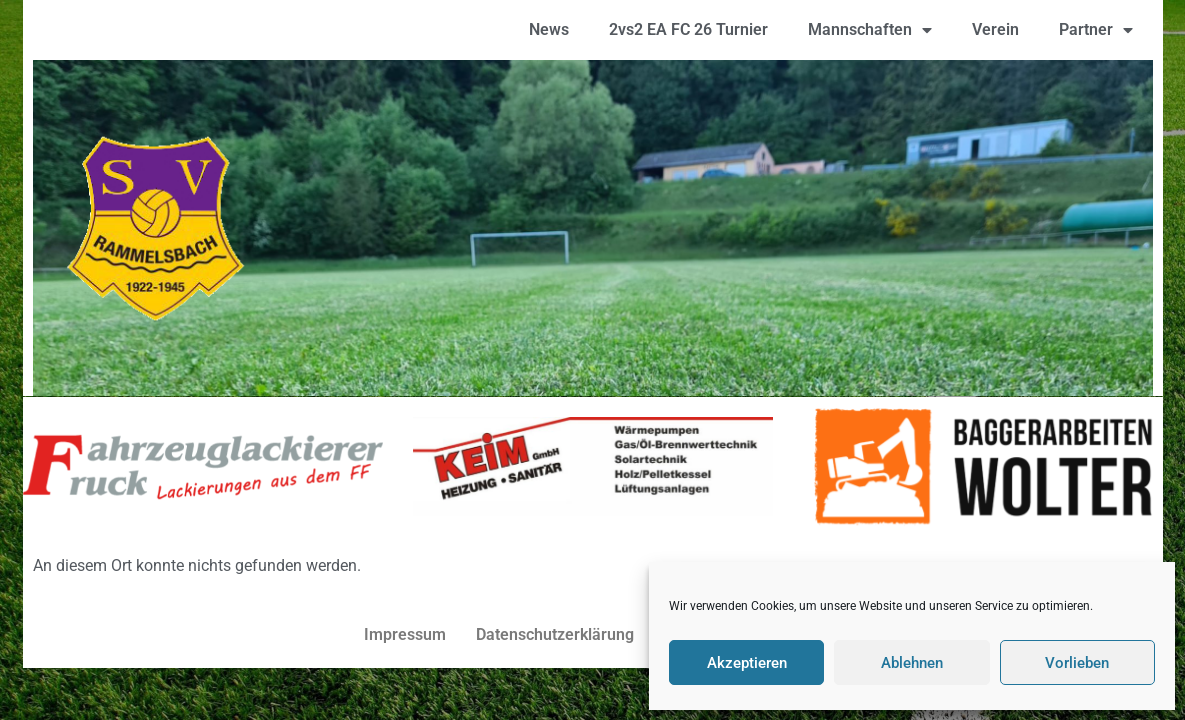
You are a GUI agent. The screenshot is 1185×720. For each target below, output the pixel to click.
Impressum (405, 634)
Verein (995, 29)
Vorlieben (1077, 663)
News (549, 29)
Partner (1096, 30)
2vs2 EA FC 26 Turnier (688, 29)
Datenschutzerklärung (555, 634)
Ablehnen (912, 663)
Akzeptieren (747, 663)
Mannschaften (870, 30)
